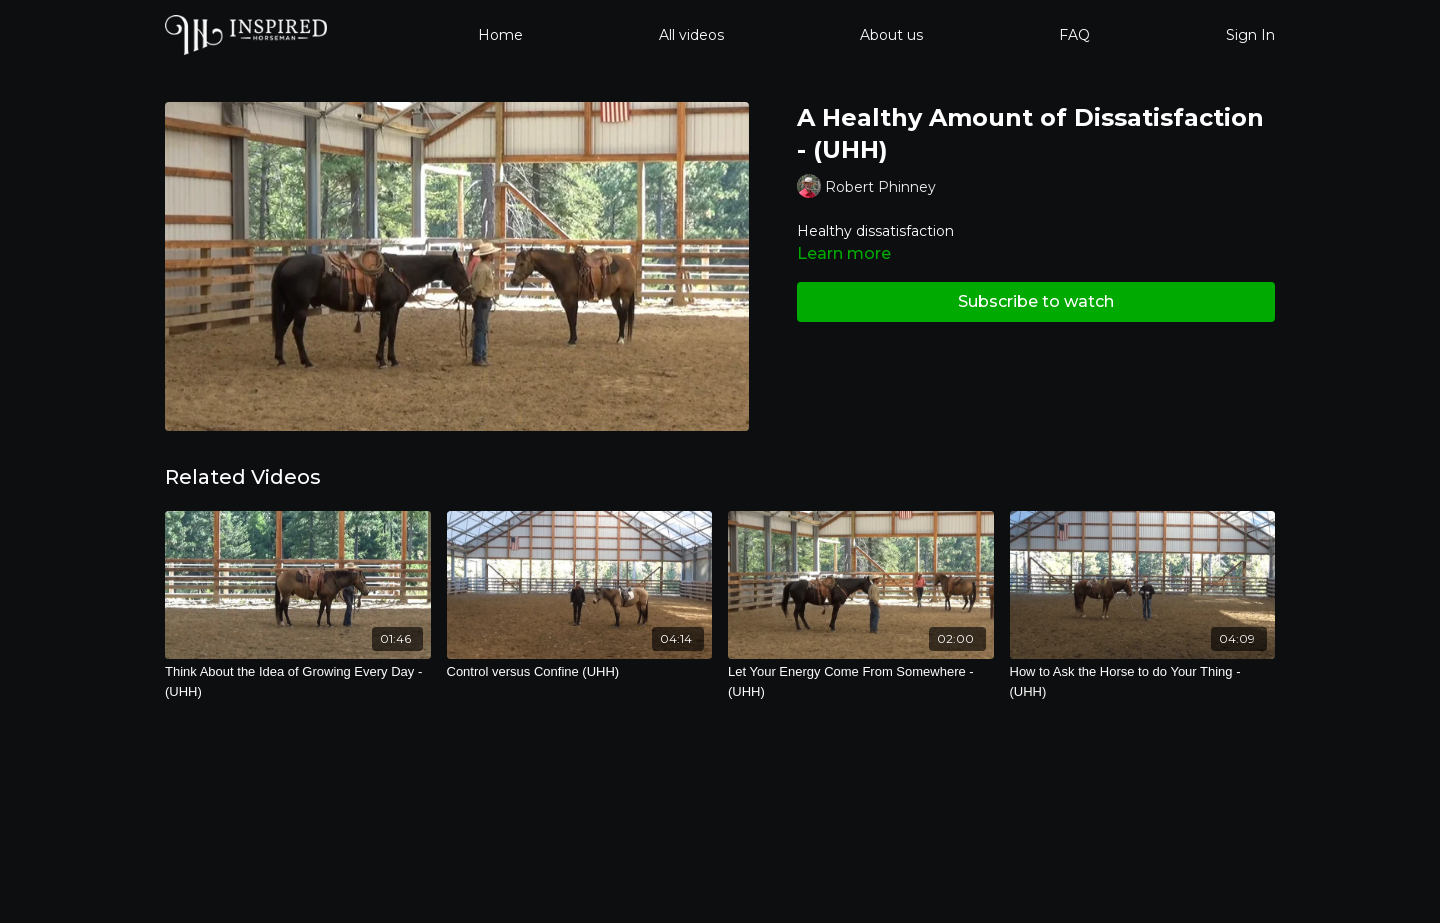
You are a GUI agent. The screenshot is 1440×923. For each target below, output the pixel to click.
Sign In (1250, 35)
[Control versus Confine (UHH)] (580, 672)
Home (500, 35)
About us (891, 35)
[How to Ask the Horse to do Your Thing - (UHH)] (1143, 681)
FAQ (1074, 35)
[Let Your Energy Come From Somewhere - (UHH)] (861, 681)
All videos (691, 35)
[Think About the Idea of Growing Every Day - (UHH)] (298, 681)
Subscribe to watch (1036, 301)
